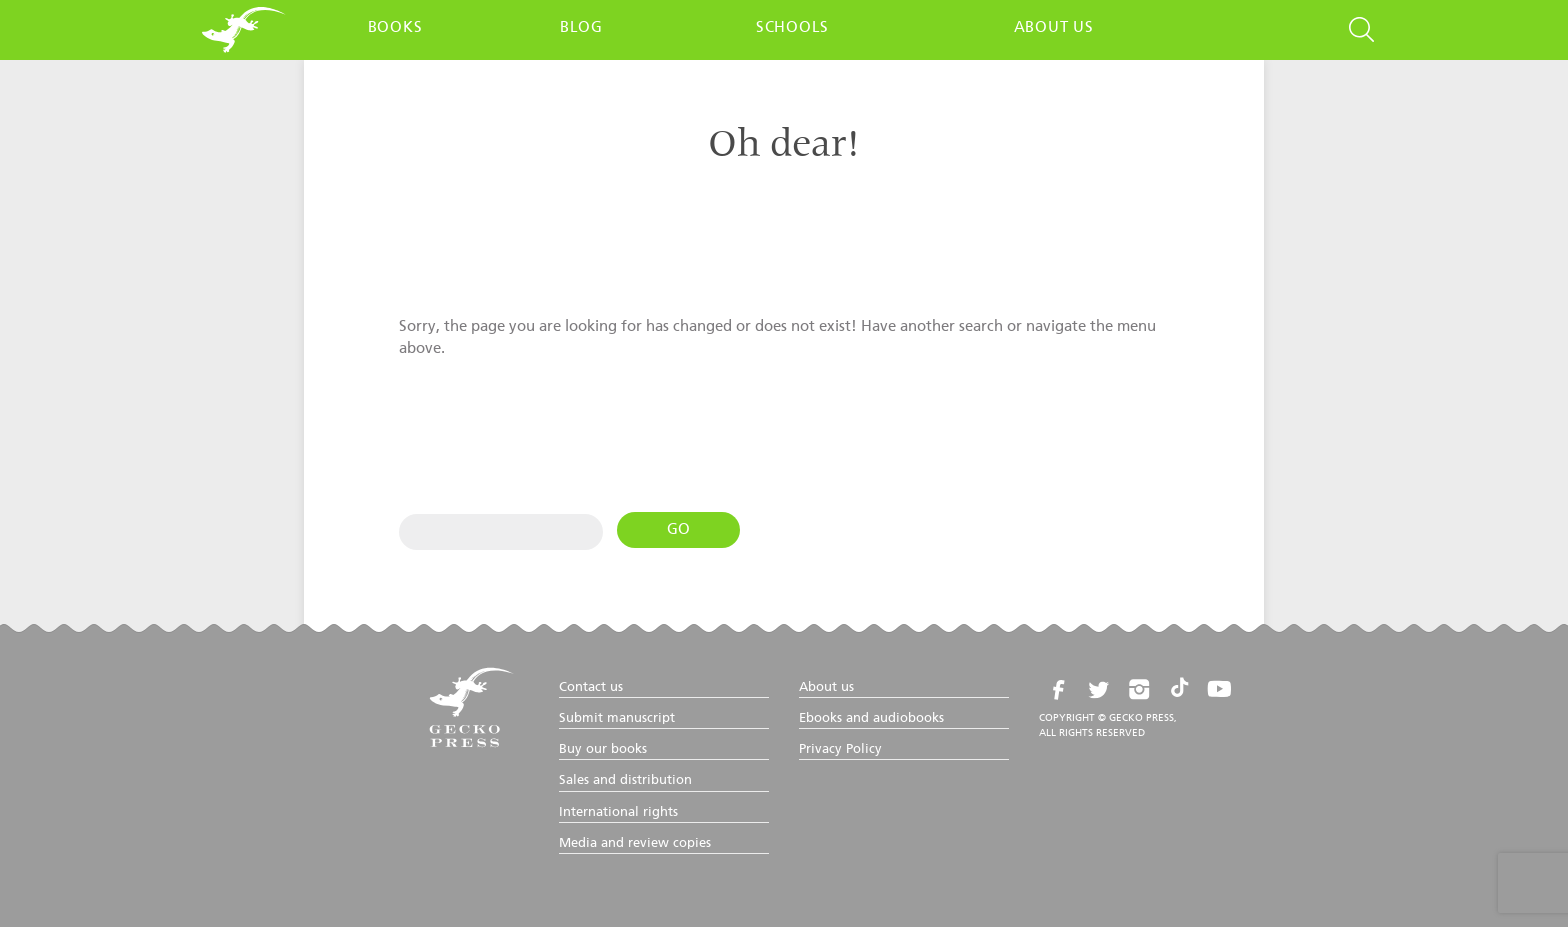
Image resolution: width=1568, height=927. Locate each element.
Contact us (591, 687)
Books (395, 27)
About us (1054, 27)
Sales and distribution (625, 780)
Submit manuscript (617, 718)
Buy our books (603, 749)
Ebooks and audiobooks (871, 718)
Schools (792, 27)
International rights (618, 812)
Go (678, 529)
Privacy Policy (840, 749)
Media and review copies (635, 843)
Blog (581, 27)
